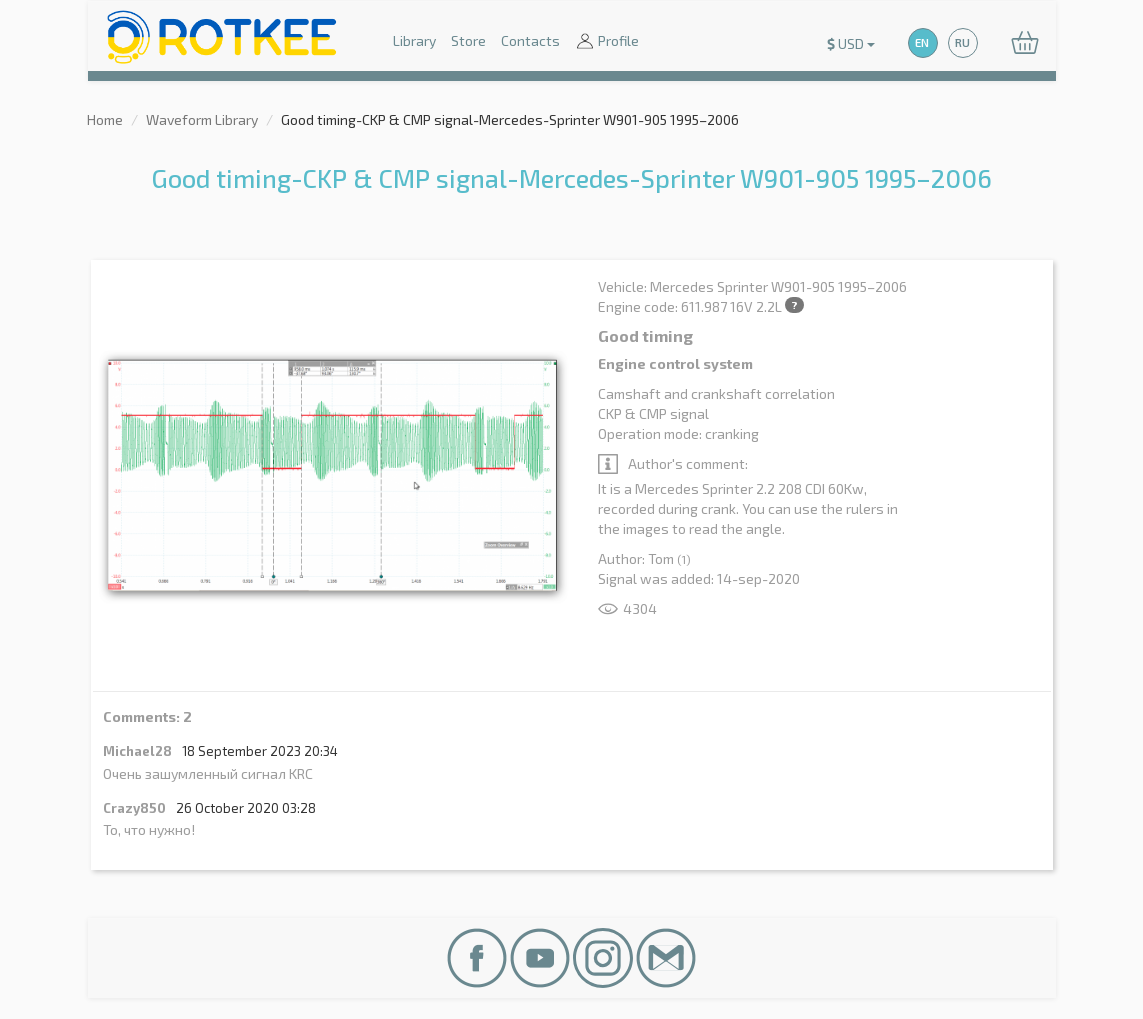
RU (962, 42)
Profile (607, 42)
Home (105, 119)
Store (468, 40)
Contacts (530, 40)
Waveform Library (202, 119)
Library (414, 40)
